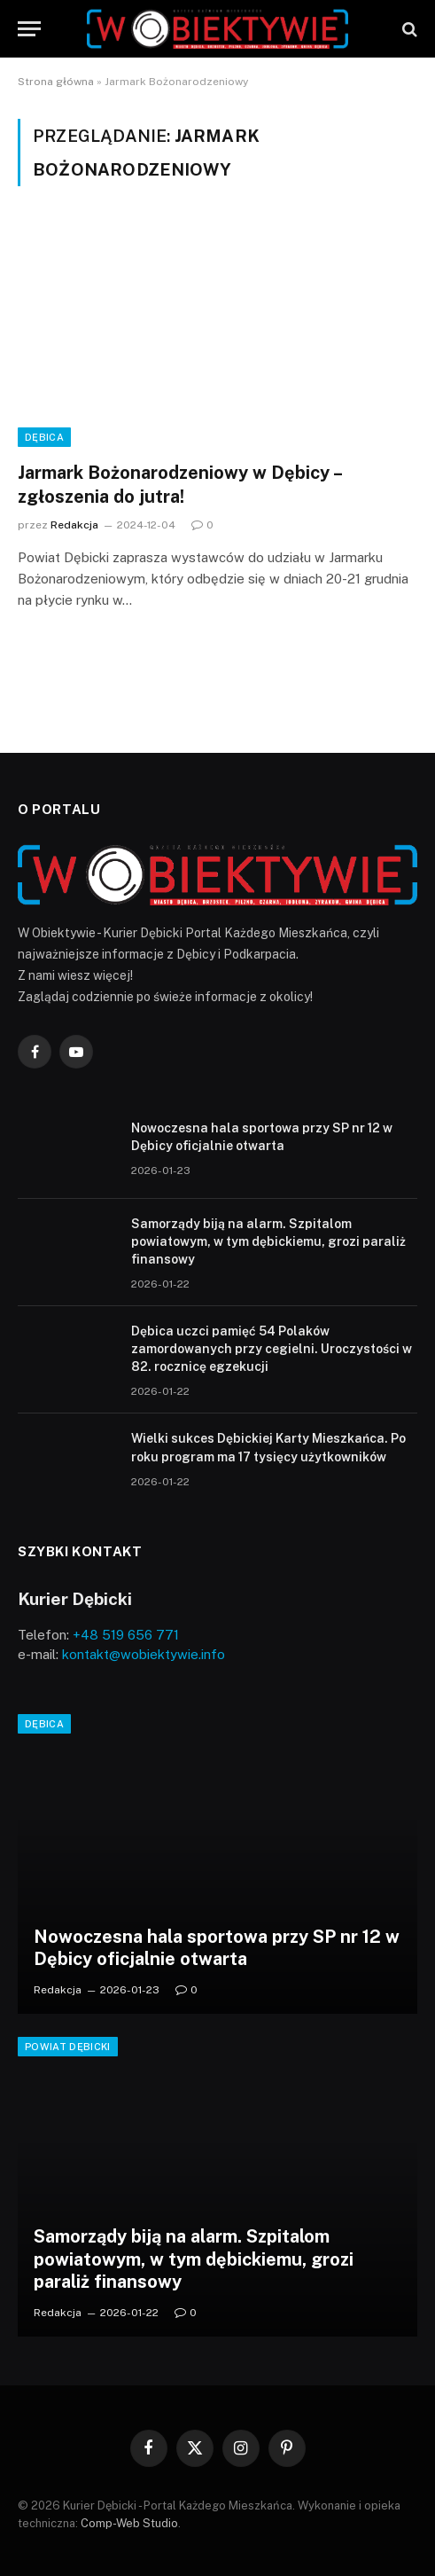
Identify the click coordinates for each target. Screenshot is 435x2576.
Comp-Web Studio (129, 2523)
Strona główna (56, 81)
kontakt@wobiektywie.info (143, 1654)
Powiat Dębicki (68, 2046)
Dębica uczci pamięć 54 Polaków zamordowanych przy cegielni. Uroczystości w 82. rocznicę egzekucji (271, 1349)
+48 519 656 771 (126, 1634)
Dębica (44, 437)
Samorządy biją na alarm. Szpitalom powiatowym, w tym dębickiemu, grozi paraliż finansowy (268, 1241)
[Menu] (29, 29)
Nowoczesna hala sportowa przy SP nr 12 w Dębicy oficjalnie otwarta (217, 1948)
